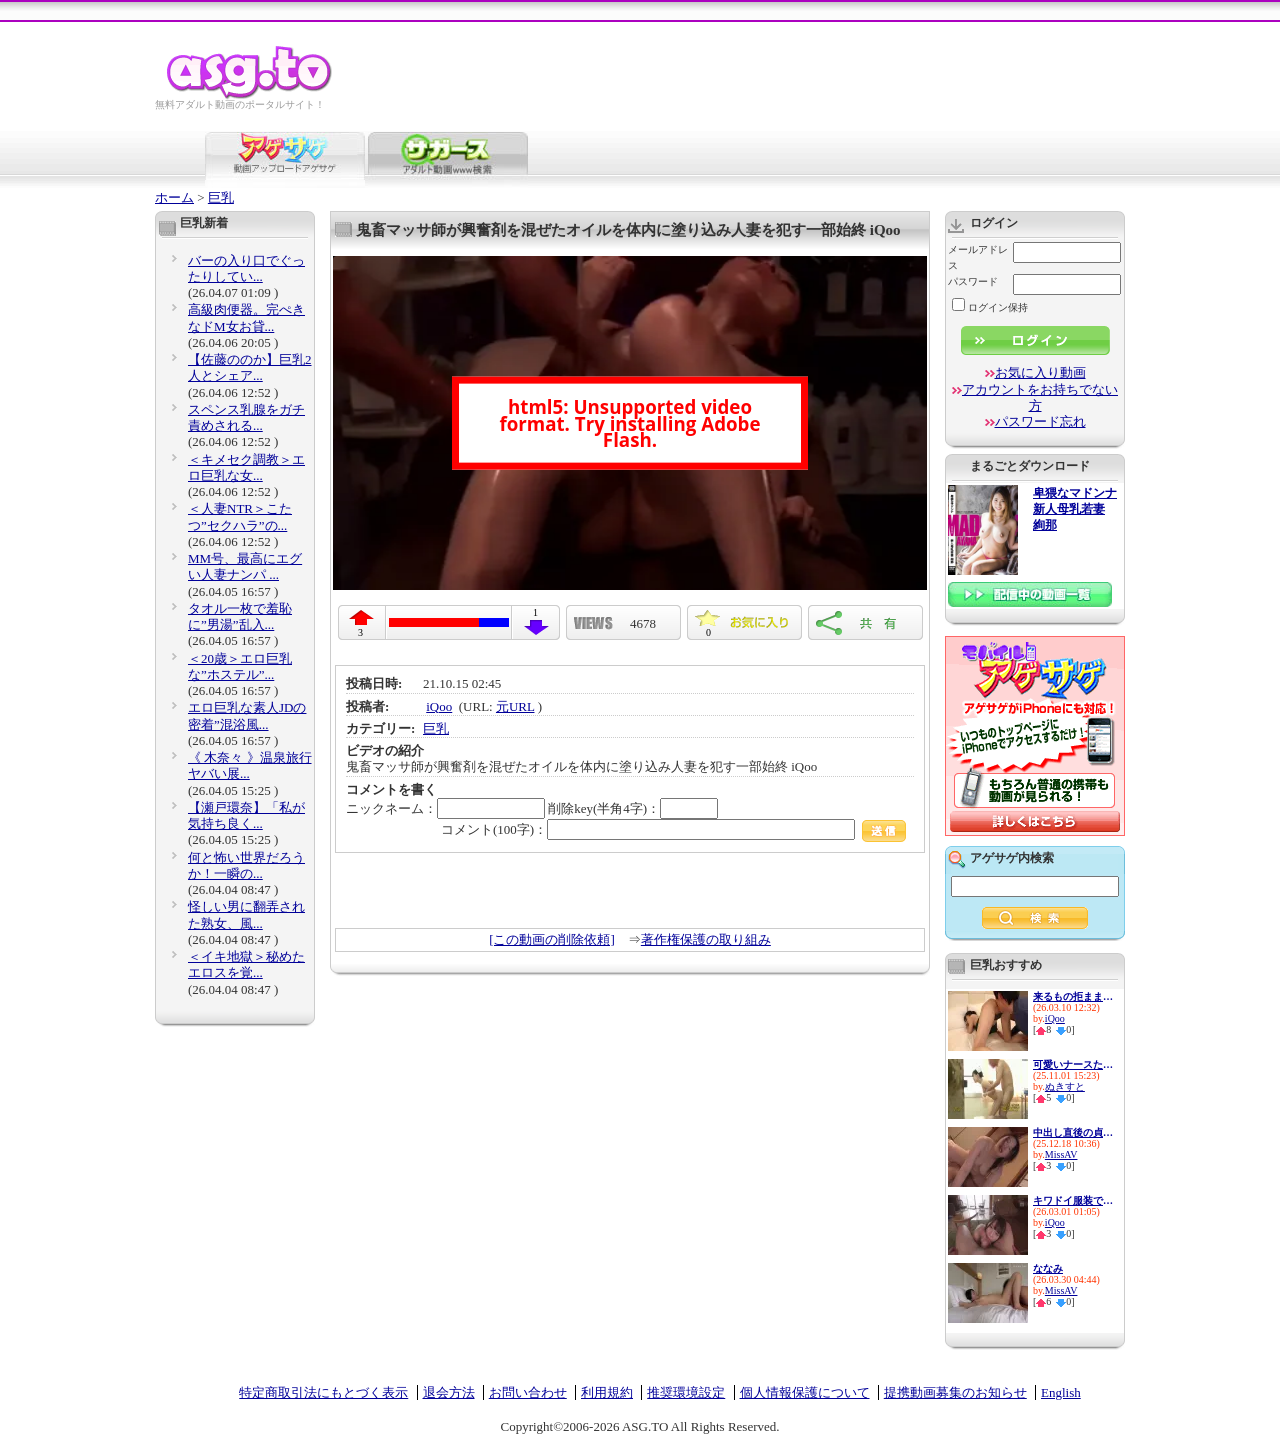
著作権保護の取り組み (706, 939)
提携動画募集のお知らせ (955, 1392)
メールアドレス (978, 257)
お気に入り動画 (1040, 372)
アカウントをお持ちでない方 (1040, 397)
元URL (515, 706)
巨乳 (221, 197)
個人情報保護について (805, 1392)
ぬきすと (1065, 1086)
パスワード (973, 281)
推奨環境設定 (686, 1392)
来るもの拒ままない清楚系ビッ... (1073, 996)
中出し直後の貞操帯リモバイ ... (1073, 1132)
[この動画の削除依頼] (552, 939)
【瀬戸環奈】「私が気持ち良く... (246, 815)
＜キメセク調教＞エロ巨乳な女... (246, 467)
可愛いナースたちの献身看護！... (1073, 1064)
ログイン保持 (990, 307)
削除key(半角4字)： (633, 808)
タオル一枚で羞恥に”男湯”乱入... (240, 616)
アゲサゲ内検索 (1012, 858)
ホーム (174, 197)
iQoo (439, 706)
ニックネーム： (445, 808)
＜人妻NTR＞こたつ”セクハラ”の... (240, 516)
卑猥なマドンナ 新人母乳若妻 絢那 (1075, 509)
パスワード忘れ (1040, 421)
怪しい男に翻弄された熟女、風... (246, 914)
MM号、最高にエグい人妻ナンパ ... (245, 566)
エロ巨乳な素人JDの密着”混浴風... (247, 715)
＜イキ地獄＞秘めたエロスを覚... (246, 964)
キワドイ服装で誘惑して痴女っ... (1073, 1200)
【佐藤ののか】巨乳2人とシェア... (250, 367)
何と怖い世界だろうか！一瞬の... (246, 865)
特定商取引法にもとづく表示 (323, 1392)
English (1061, 1392)
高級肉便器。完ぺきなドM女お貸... (246, 317)
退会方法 (449, 1392)
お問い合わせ (528, 1392)
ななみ (1048, 1268)
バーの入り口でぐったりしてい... (246, 268)
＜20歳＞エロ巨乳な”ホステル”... (240, 666)
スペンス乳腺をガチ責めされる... (246, 417)
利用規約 (607, 1392)
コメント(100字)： (673, 829)
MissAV (1061, 1154)
